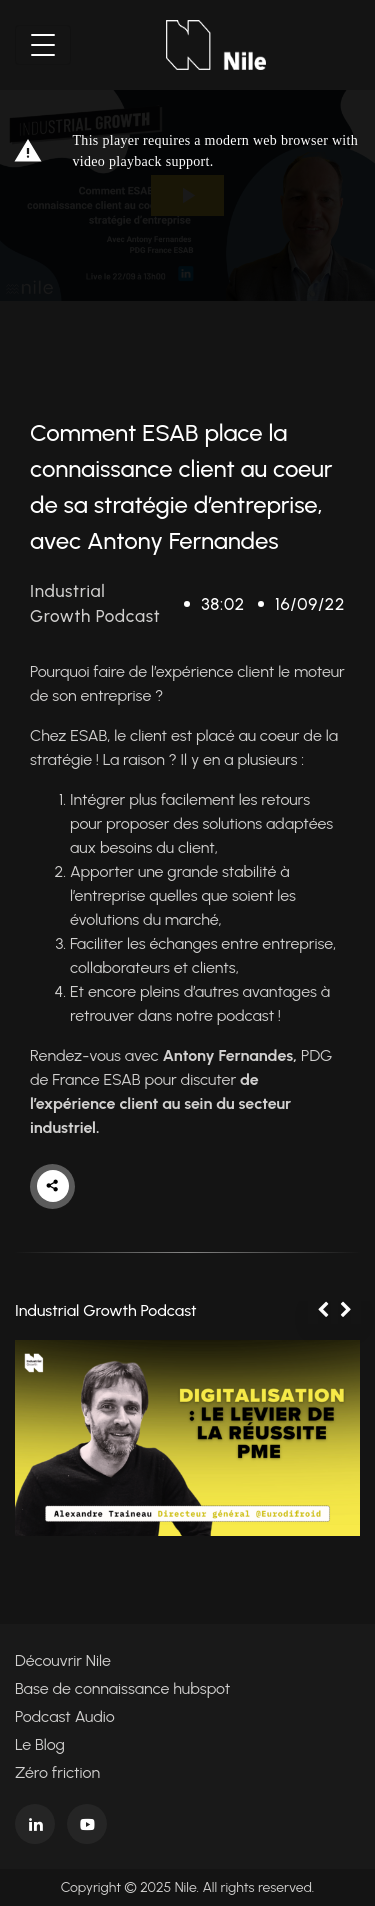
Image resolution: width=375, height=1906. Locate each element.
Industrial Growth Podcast (106, 1310)
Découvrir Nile (63, 1660)
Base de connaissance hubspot (122, 1688)
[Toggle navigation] (43, 45)
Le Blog (40, 1744)
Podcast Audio (65, 1716)
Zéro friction (57, 1772)
